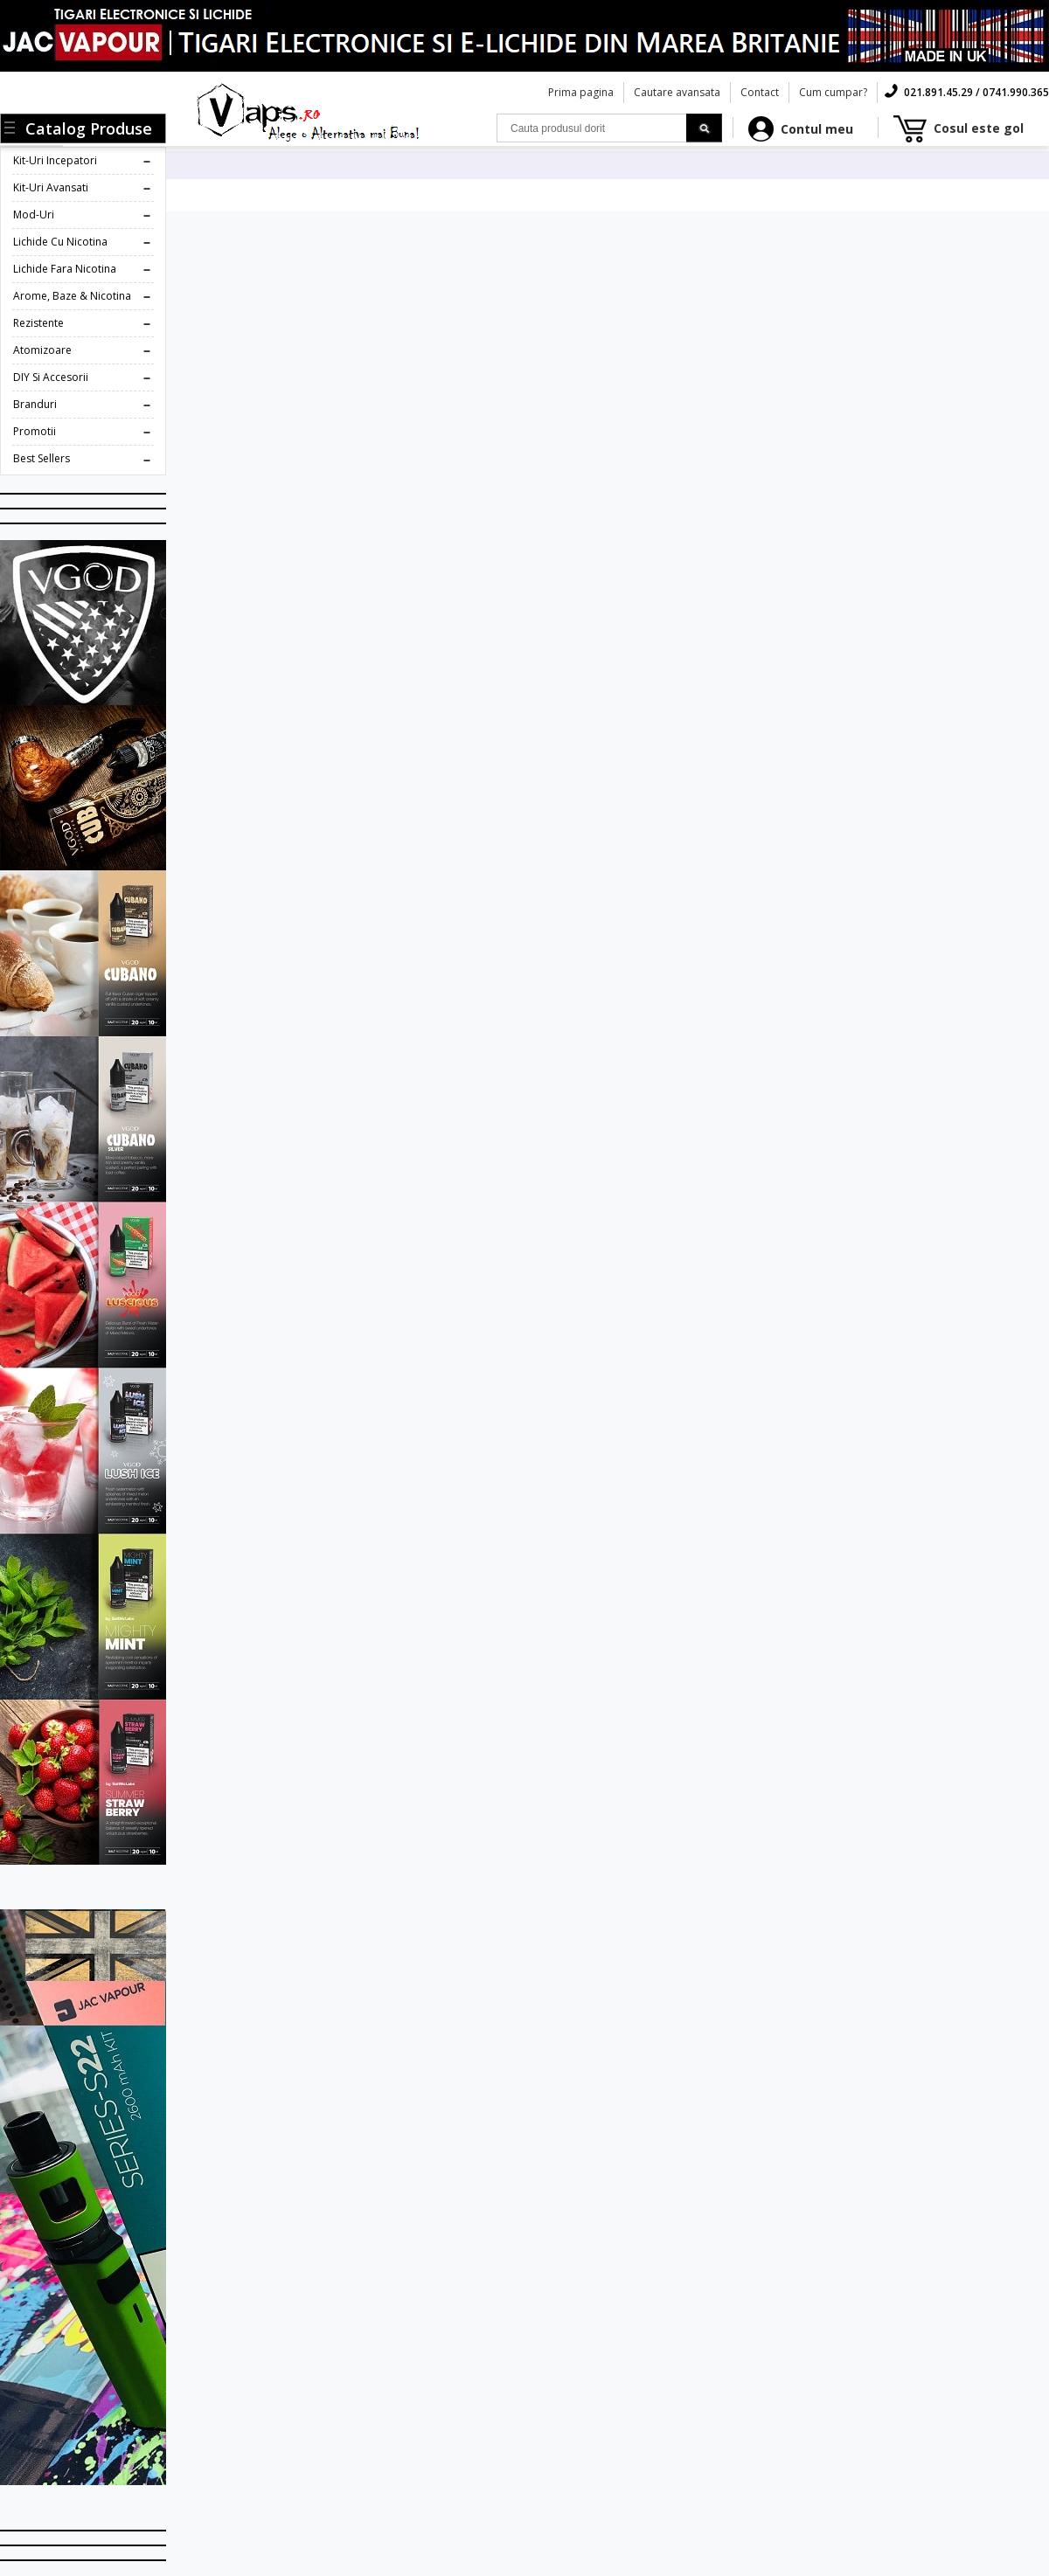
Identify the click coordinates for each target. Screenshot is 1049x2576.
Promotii (34, 431)
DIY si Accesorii (50, 377)
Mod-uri (33, 214)
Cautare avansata (677, 92)
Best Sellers (41, 458)
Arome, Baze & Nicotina (72, 295)
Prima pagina (581, 92)
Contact (759, 92)
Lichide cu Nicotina (60, 241)
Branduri (35, 404)
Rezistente (38, 322)
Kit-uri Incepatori (55, 160)
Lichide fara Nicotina (64, 268)
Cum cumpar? (833, 92)
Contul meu (817, 129)
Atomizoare (42, 350)
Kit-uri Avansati (50, 187)
